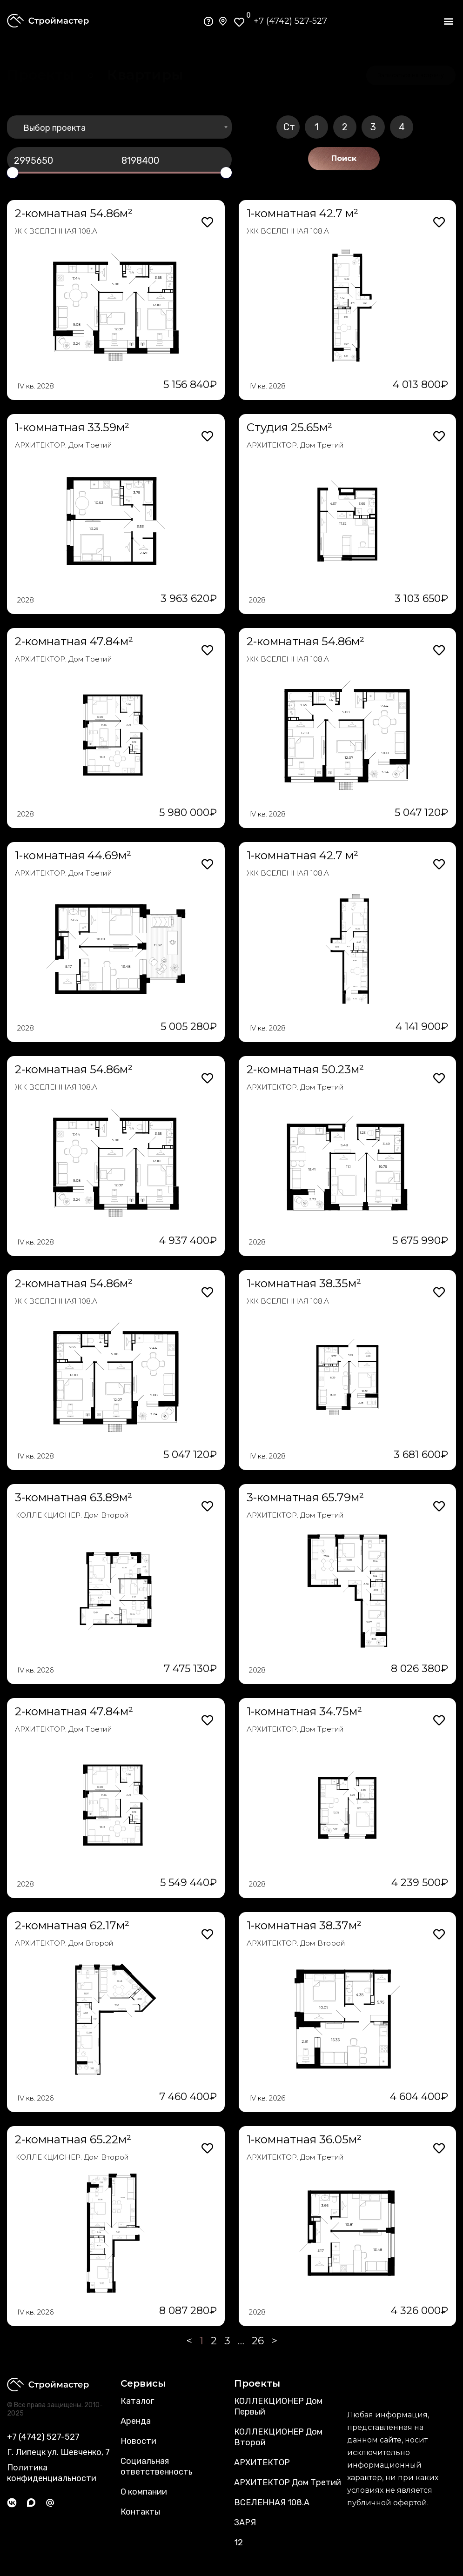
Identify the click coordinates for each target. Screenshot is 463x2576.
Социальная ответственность (157, 2466)
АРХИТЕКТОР (262, 2462)
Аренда (136, 2421)
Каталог (137, 2401)
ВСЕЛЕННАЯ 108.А (271, 2502)
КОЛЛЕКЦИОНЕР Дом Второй (278, 2437)
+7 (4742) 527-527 (290, 21)
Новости (138, 2441)
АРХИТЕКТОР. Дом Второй (64, 1943)
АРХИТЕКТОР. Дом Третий (63, 445)
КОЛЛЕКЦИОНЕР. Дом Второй (72, 1515)
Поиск (343, 158)
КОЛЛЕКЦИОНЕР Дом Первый (278, 2406)
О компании (144, 2492)
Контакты (140, 2512)
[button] (448, 21)
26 (258, 2341)
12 (238, 2542)
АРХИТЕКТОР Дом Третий (287, 2482)
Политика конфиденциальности (51, 2472)
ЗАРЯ (245, 2522)
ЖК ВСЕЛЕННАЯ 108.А (56, 231)
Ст (289, 127)
